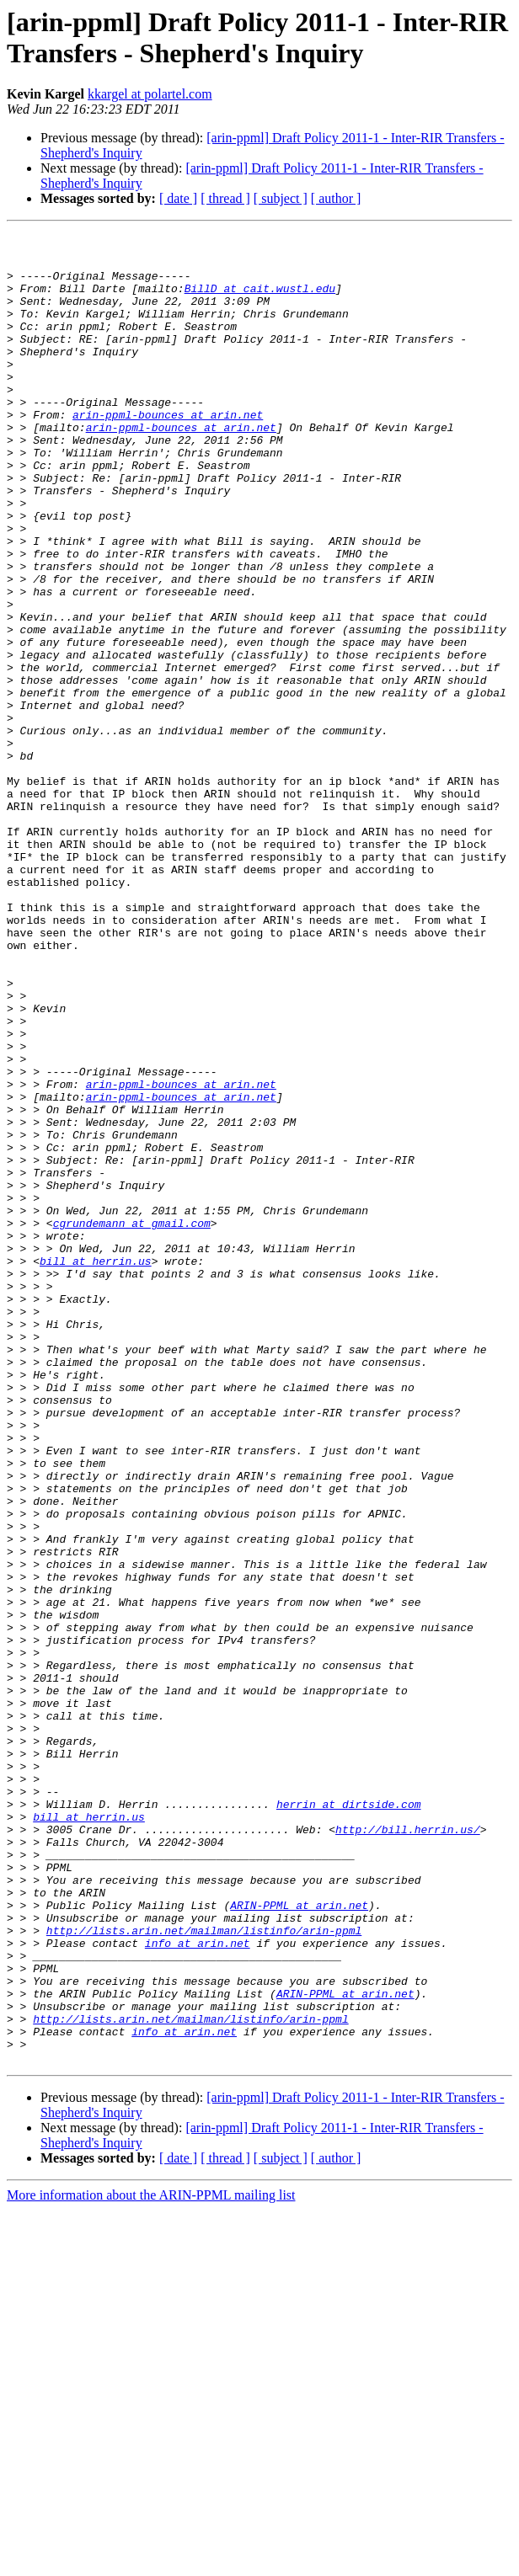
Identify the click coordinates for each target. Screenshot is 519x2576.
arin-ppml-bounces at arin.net (167, 452)
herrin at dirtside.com (348, 2119)
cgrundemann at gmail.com (132, 1422)
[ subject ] (281, 198)
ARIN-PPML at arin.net (299, 2240)
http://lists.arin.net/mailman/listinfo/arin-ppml (203, 2271)
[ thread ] (225, 198)
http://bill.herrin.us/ (407, 2149)
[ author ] (336, 198)
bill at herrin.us (96, 1467)
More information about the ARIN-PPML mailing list (151, 2561)
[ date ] (178, 198)
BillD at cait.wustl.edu (260, 300)
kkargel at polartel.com (150, 94)
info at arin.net (197, 2286)
